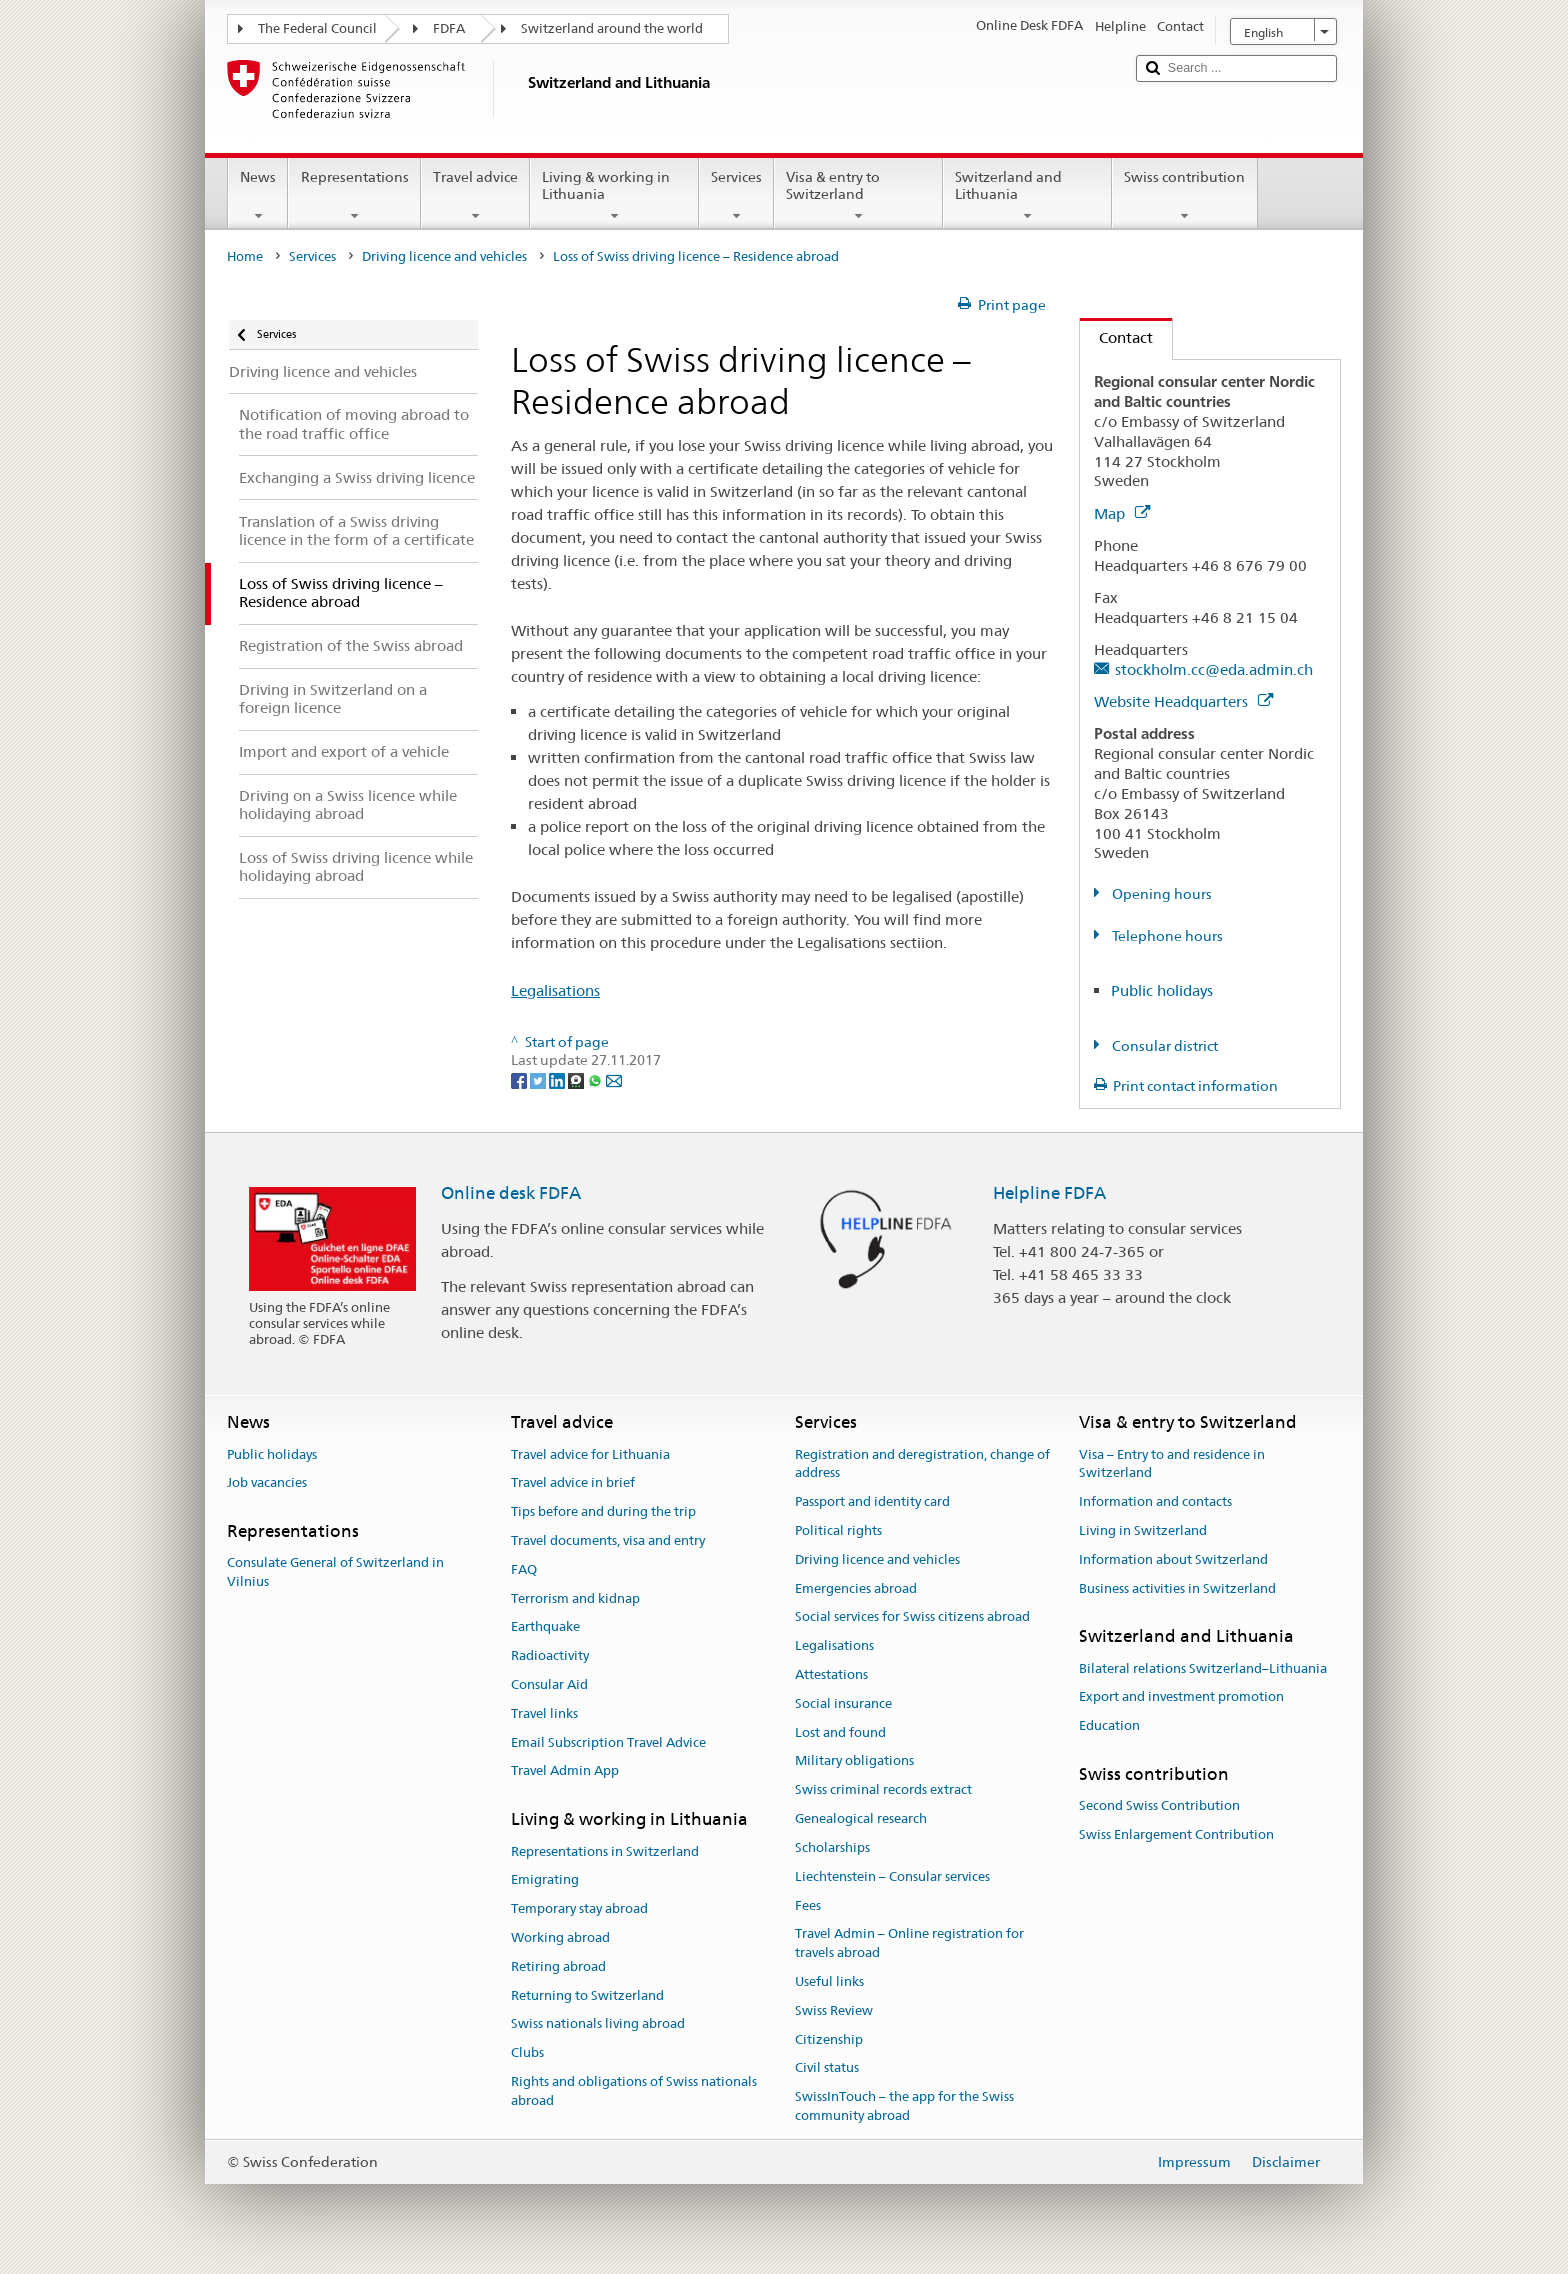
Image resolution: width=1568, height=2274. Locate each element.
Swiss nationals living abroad (598, 2024)
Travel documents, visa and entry (608, 1540)
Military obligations (854, 1761)
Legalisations (555, 990)
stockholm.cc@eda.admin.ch (1214, 669)
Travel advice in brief (573, 1483)
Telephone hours (1166, 936)
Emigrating (545, 1880)
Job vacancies (267, 1483)
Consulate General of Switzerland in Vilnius (335, 1573)
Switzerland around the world (612, 28)
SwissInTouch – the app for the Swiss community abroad (904, 2106)
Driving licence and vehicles (444, 256)
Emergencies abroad (856, 1588)
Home (245, 256)
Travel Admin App (565, 1771)
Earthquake (545, 1627)
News (258, 196)
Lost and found (840, 1732)
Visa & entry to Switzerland (858, 196)
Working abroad (560, 1937)
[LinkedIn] (558, 1079)
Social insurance (843, 1703)
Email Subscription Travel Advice (608, 1742)
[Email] (614, 1079)
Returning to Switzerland (587, 1995)
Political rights (838, 1530)
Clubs (527, 2052)
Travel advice (475, 196)
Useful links (829, 1981)
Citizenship (829, 2039)
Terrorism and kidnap (575, 1598)
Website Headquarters (1183, 701)
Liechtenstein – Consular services (892, 1876)
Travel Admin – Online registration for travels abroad (909, 1944)
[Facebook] (520, 1079)
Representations (354, 196)
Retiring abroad (558, 1966)
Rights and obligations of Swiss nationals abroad (634, 2091)
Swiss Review (834, 2010)
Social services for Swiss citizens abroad (912, 1617)
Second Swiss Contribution (1159, 1806)
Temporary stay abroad (579, 1908)
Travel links (544, 1713)
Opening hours (1160, 894)
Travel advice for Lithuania (590, 1454)
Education (1109, 1726)
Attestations (831, 1674)
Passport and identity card (872, 1501)
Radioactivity (550, 1655)
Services (736, 196)
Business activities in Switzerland (1177, 1588)
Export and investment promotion (1181, 1697)
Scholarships (832, 1847)
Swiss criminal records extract (883, 1790)
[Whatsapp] (596, 1079)
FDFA (449, 28)
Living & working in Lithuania (614, 196)
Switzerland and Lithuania (1027, 196)
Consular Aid (549, 1684)
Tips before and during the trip (603, 1511)
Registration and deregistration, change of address (922, 1464)
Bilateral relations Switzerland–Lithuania (1203, 1668)
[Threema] (577, 1079)
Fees (808, 1905)
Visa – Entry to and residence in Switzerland (1172, 1464)
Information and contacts (1155, 1501)
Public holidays (1162, 990)
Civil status (827, 2068)
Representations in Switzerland (605, 1851)
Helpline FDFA (1049, 1193)
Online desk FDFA (511, 1193)
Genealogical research (861, 1818)
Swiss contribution (1184, 196)
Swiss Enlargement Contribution (1176, 1834)
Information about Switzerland (1173, 1559)
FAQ (524, 1569)
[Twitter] (539, 1079)
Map (1122, 513)
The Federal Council (317, 28)
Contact (1116, 337)
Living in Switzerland (1143, 1530)
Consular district (1163, 1046)
